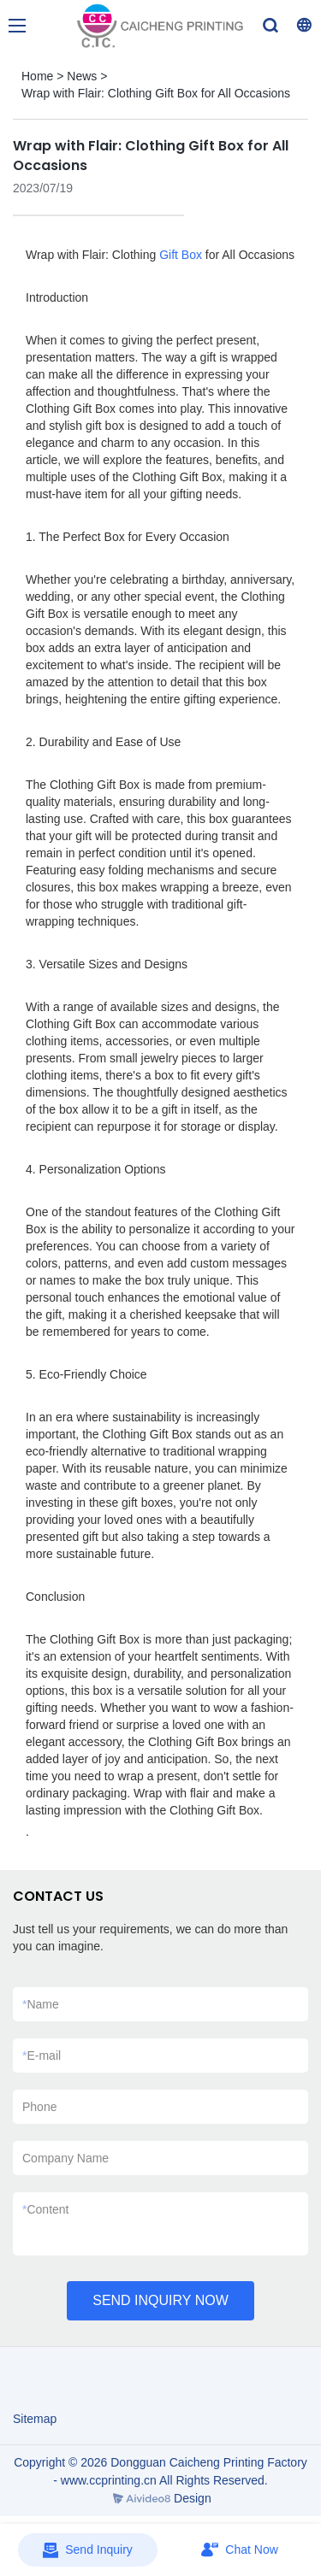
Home (37, 76)
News (82, 76)
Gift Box (180, 255)
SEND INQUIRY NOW (160, 2300)
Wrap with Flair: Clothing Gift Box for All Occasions (155, 93)
